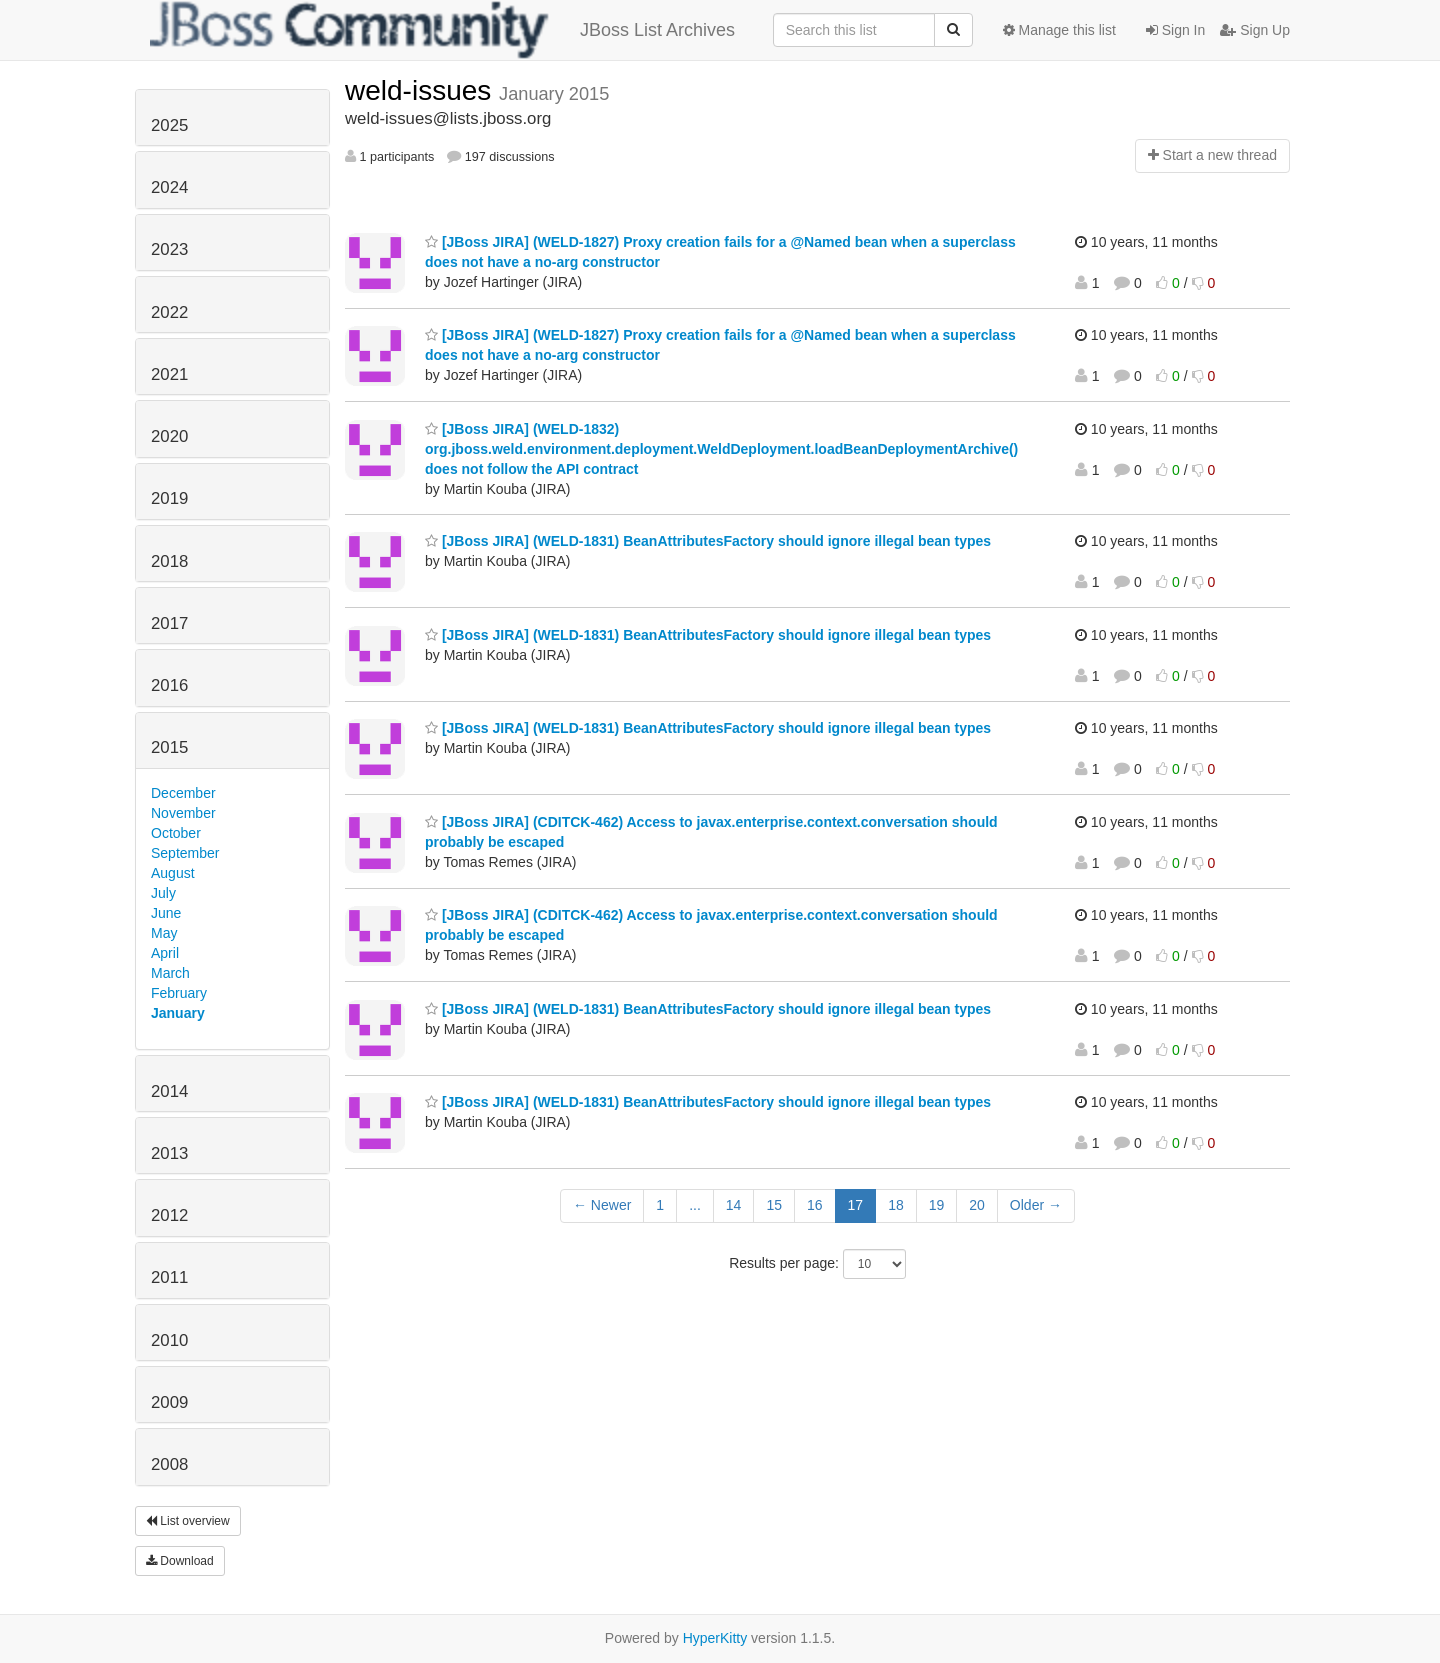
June (166, 913)
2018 (169, 561)
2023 (169, 249)
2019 (169, 498)
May (164, 933)
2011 (169, 1277)
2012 (169, 1215)
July (163, 893)
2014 (169, 1091)
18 (896, 1205)
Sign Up (1255, 30)
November (183, 813)
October (176, 833)
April (165, 953)
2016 (169, 685)
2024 (169, 187)
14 (734, 1205)
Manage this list (1059, 30)
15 (774, 1205)
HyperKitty (715, 1638)
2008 (169, 1464)
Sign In (1175, 30)
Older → (1036, 1205)
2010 (169, 1340)
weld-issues (422, 90)
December (183, 793)
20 (977, 1205)
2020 (169, 436)
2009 (169, 1402)
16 (815, 1205)
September (185, 853)
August (173, 873)
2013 (169, 1153)
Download (180, 1561)
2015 (169, 747)
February (179, 993)
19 (937, 1205)
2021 (169, 374)
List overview (188, 1521)
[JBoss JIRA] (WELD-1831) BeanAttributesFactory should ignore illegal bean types (708, 541)
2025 (169, 125)
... (695, 1205)
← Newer (602, 1205)
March (170, 973)
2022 (169, 312)
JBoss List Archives (442, 30)
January (178, 1013)
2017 (169, 623)
